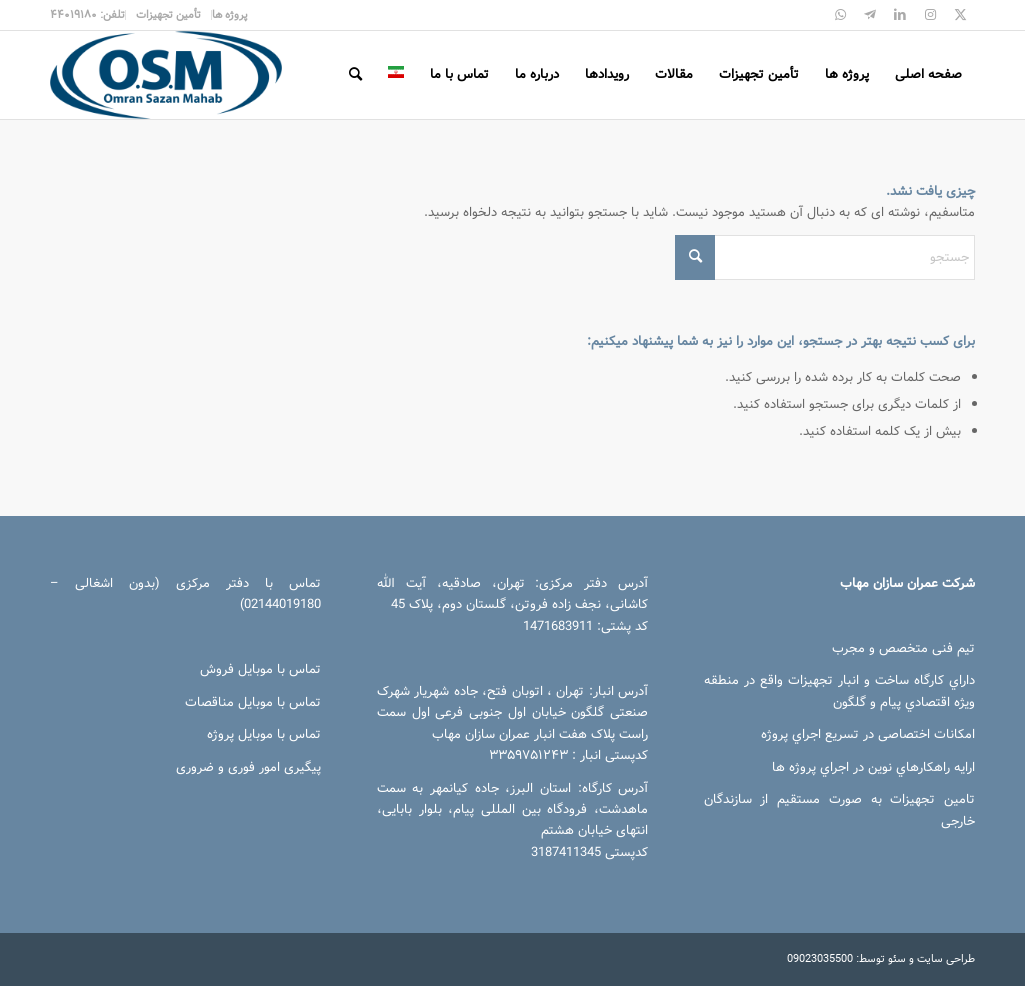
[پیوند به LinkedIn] (900, 15)
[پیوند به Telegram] (870, 15)
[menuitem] (229, 15)
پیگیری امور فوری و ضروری (248, 767)
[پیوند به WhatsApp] (840, 15)
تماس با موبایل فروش (260, 669)
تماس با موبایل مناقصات (253, 702)
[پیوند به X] (960, 15)
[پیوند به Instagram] (930, 15)
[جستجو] (355, 75)
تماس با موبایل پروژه (264, 734)
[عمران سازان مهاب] (166, 75)
